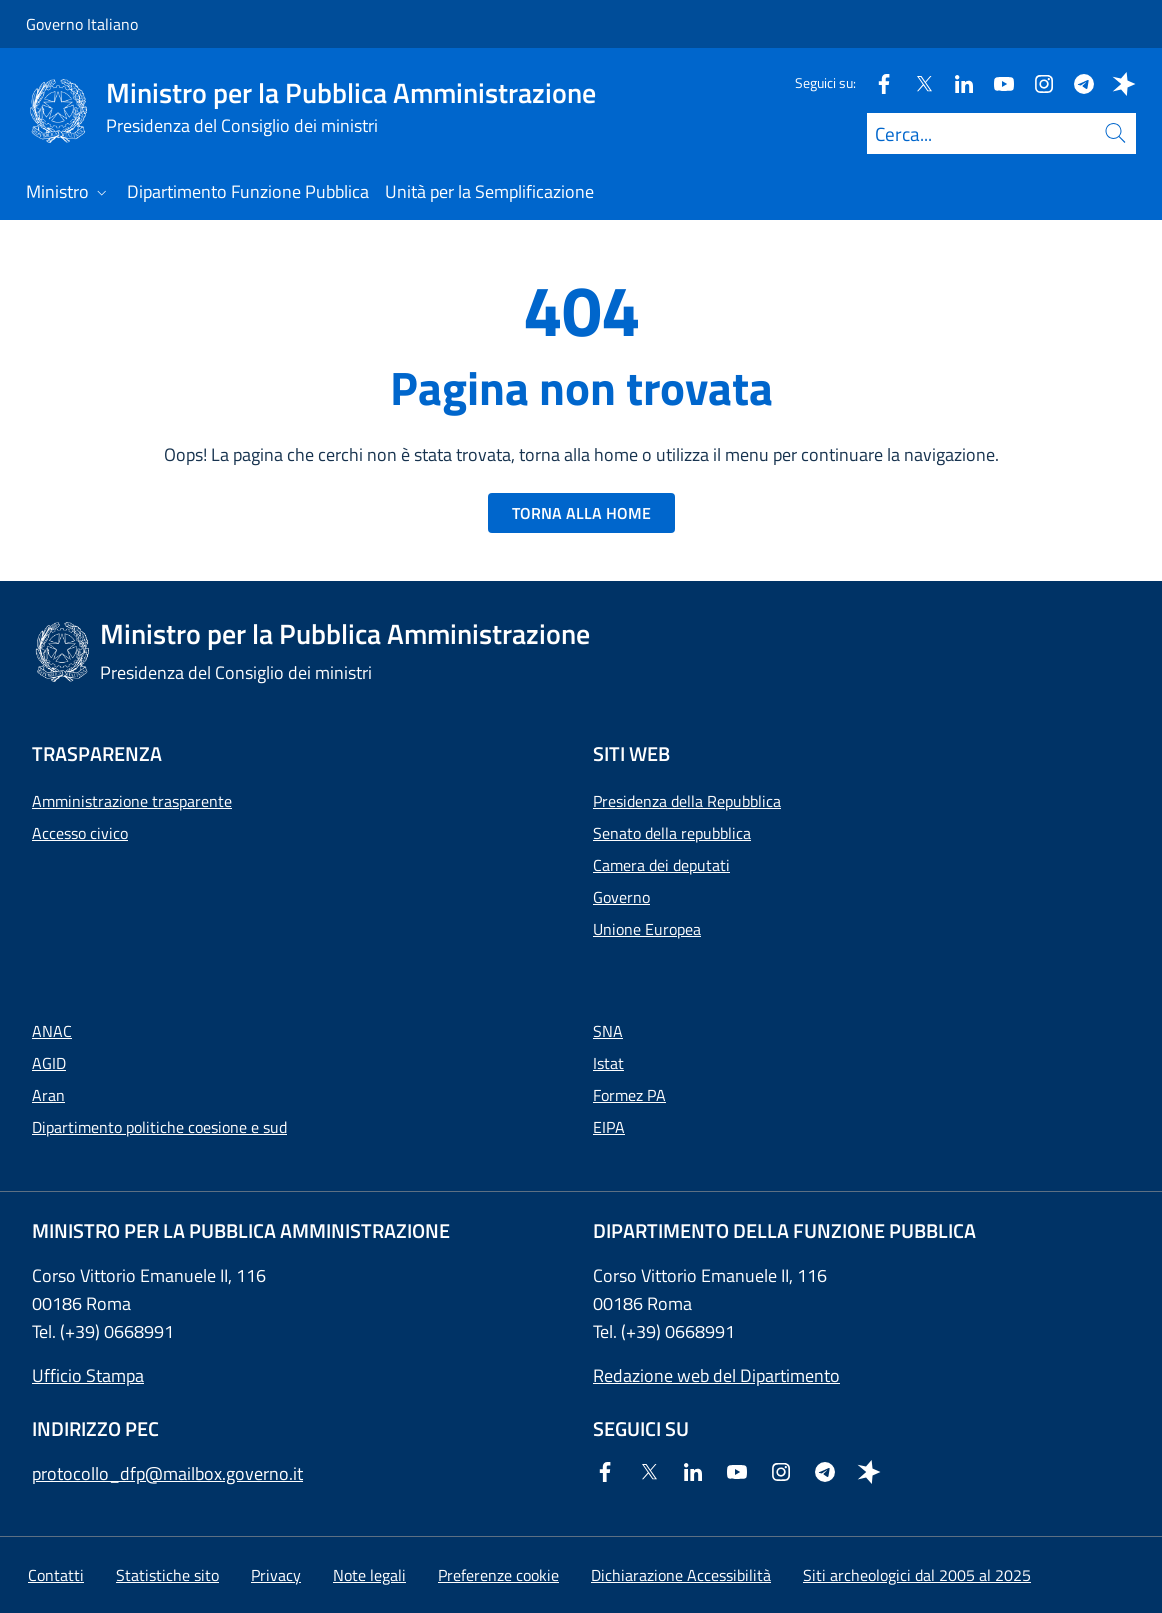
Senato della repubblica (672, 833)
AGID (49, 1063)
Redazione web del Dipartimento (716, 1375)
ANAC (52, 1031)
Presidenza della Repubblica (687, 801)
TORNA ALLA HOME (581, 513)
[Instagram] (1036, 82)
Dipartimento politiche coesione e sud (159, 1127)
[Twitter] (916, 82)
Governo (621, 897)
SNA (608, 1031)
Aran (48, 1095)
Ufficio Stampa (88, 1375)
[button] (498, 1575)
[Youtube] (996, 82)
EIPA (609, 1127)
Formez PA (629, 1095)
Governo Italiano (82, 24)
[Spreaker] (1116, 82)
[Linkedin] (956, 82)
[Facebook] (876, 82)
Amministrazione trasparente (132, 801)
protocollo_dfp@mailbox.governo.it (167, 1473)
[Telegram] (1076, 82)
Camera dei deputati (661, 865)
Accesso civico (80, 833)
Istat (608, 1063)
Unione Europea (647, 929)
